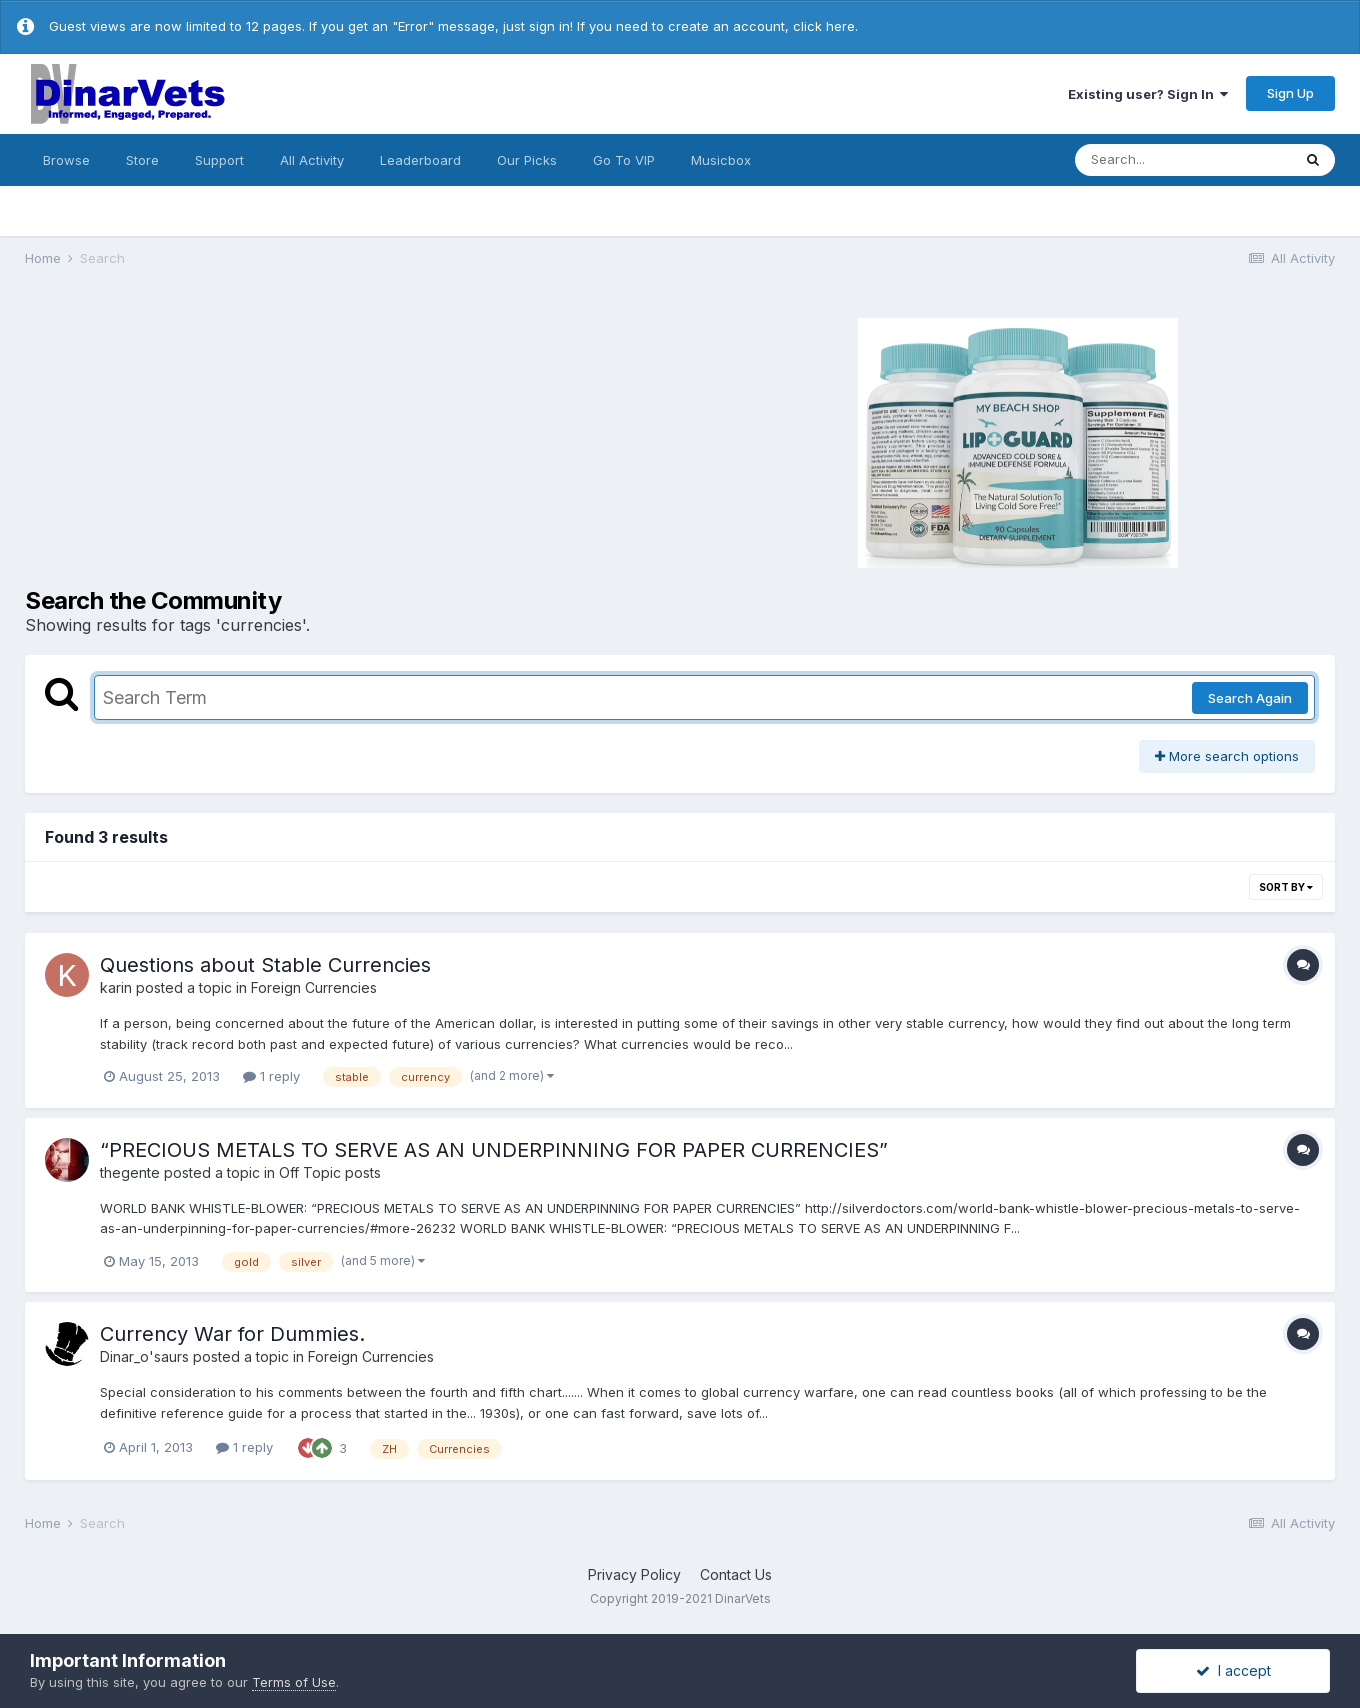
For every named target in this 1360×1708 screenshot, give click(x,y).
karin (116, 987)
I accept (1233, 1670)
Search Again (1250, 698)
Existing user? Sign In (1148, 94)
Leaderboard (420, 160)
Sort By (1286, 887)
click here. (825, 26)
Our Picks (527, 160)
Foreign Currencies (314, 987)
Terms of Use (294, 1682)
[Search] (1183, 160)
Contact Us (736, 1574)
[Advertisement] (350, 440)
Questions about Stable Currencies (265, 965)
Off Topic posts (330, 1172)
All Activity (312, 160)
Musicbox (721, 160)
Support (219, 160)
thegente (130, 1172)
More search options (1227, 756)
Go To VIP (624, 160)
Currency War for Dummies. (232, 1334)
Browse (66, 160)
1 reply (271, 1076)
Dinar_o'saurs (144, 1356)
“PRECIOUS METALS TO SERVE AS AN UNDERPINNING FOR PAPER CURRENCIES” (494, 1150)
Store (142, 160)
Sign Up (1290, 93)
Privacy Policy (634, 1574)
